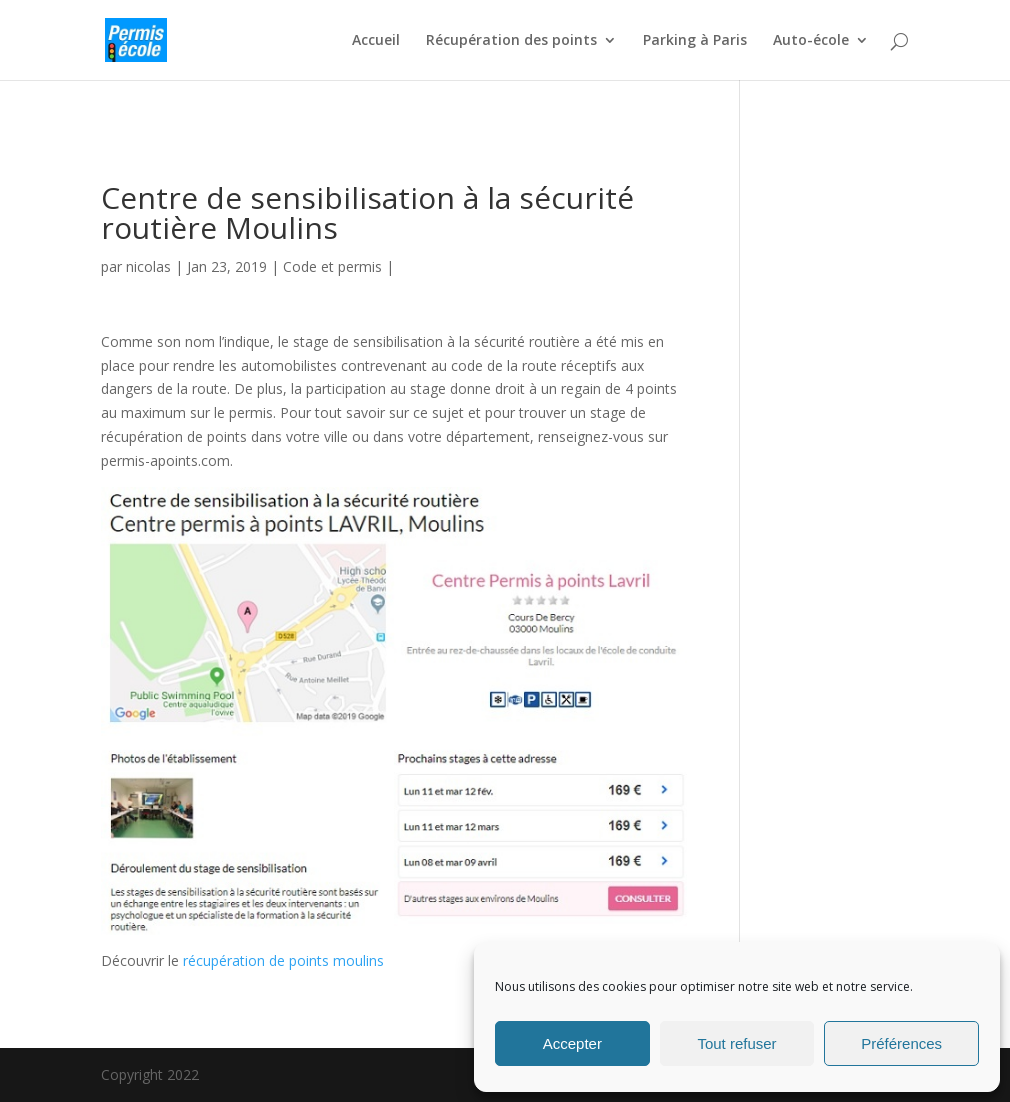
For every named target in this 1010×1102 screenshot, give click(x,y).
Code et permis (332, 266)
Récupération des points (511, 41)
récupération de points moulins (283, 960)
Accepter (572, 1043)
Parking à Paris (695, 41)
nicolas (148, 266)
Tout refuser (736, 1043)
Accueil (376, 41)
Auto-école (811, 41)
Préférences (901, 1043)
